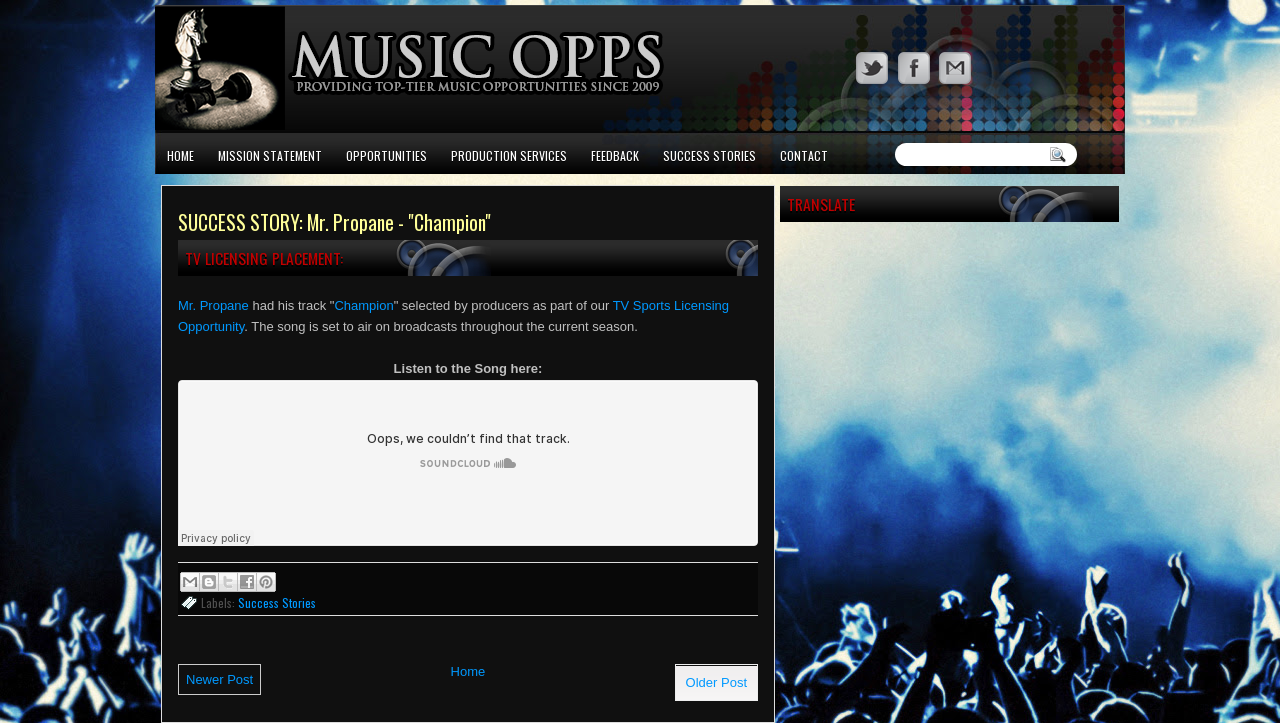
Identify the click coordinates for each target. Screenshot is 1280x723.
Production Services (509, 155)
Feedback (615, 155)
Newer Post (219, 679)
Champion (363, 305)
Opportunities (386, 155)
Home (180, 155)
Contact (804, 155)
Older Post (716, 682)
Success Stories (709, 155)
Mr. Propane (213, 305)
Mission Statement (270, 155)
